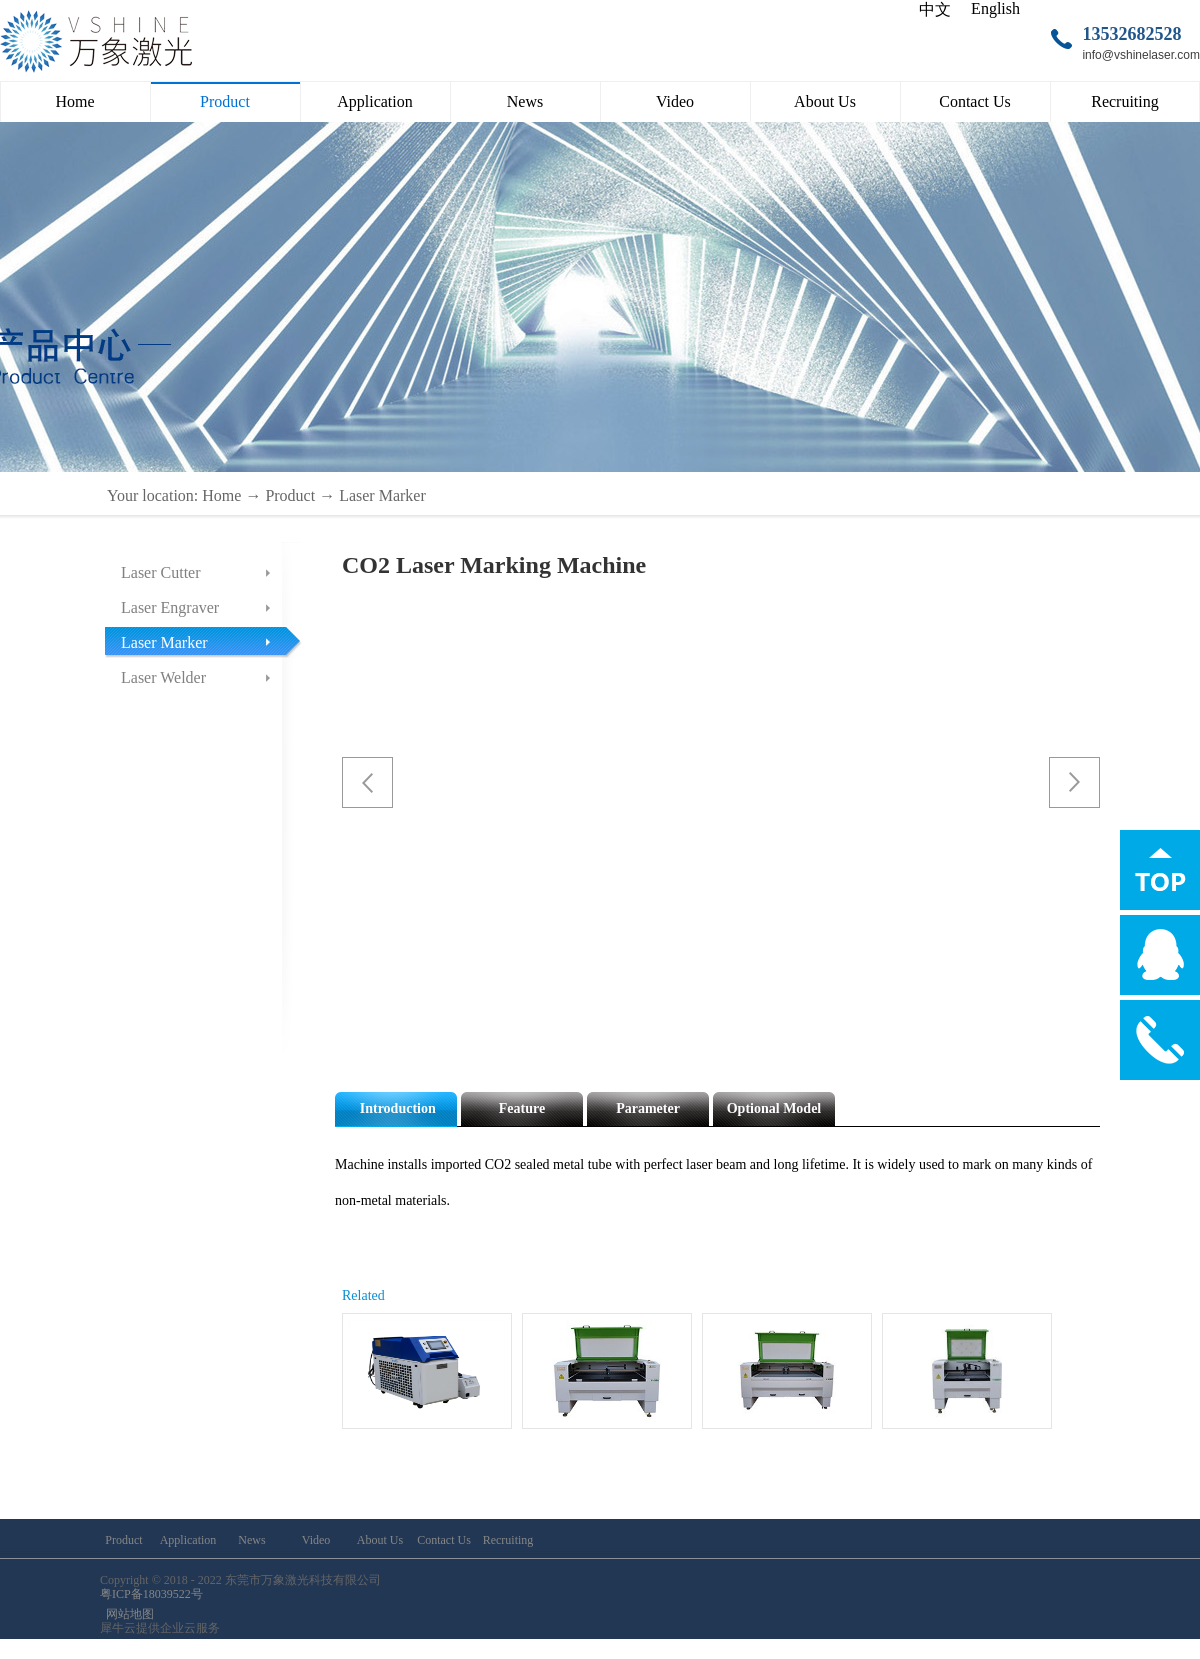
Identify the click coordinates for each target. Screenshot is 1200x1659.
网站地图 (127, 1614)
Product (290, 495)
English (995, 8)
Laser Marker (382, 495)
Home (74, 101)
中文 (935, 9)
